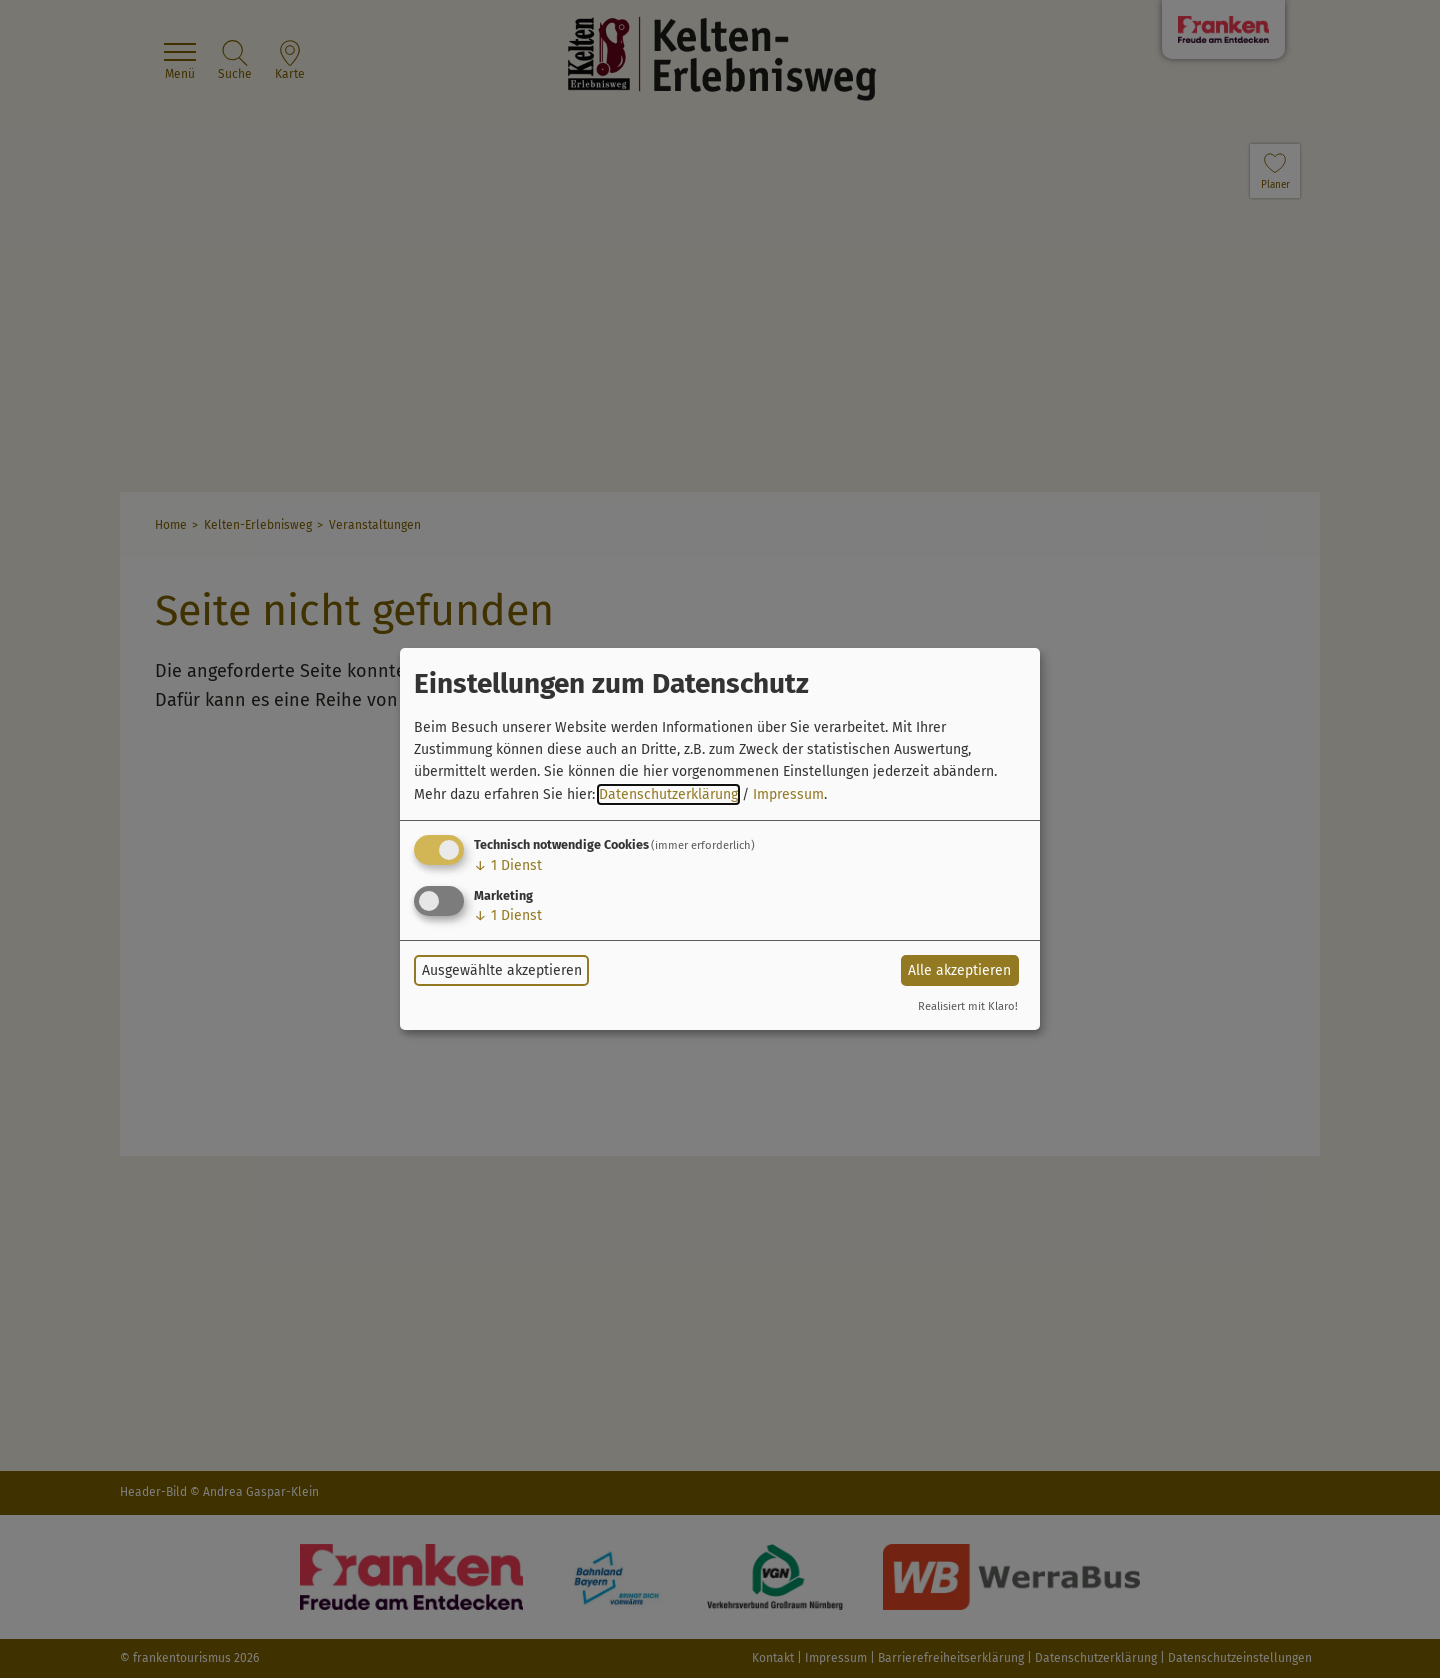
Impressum (788, 794)
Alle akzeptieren (959, 970)
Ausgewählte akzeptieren (502, 970)
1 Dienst (508, 865)
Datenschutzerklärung (668, 794)
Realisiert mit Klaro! (968, 1006)
